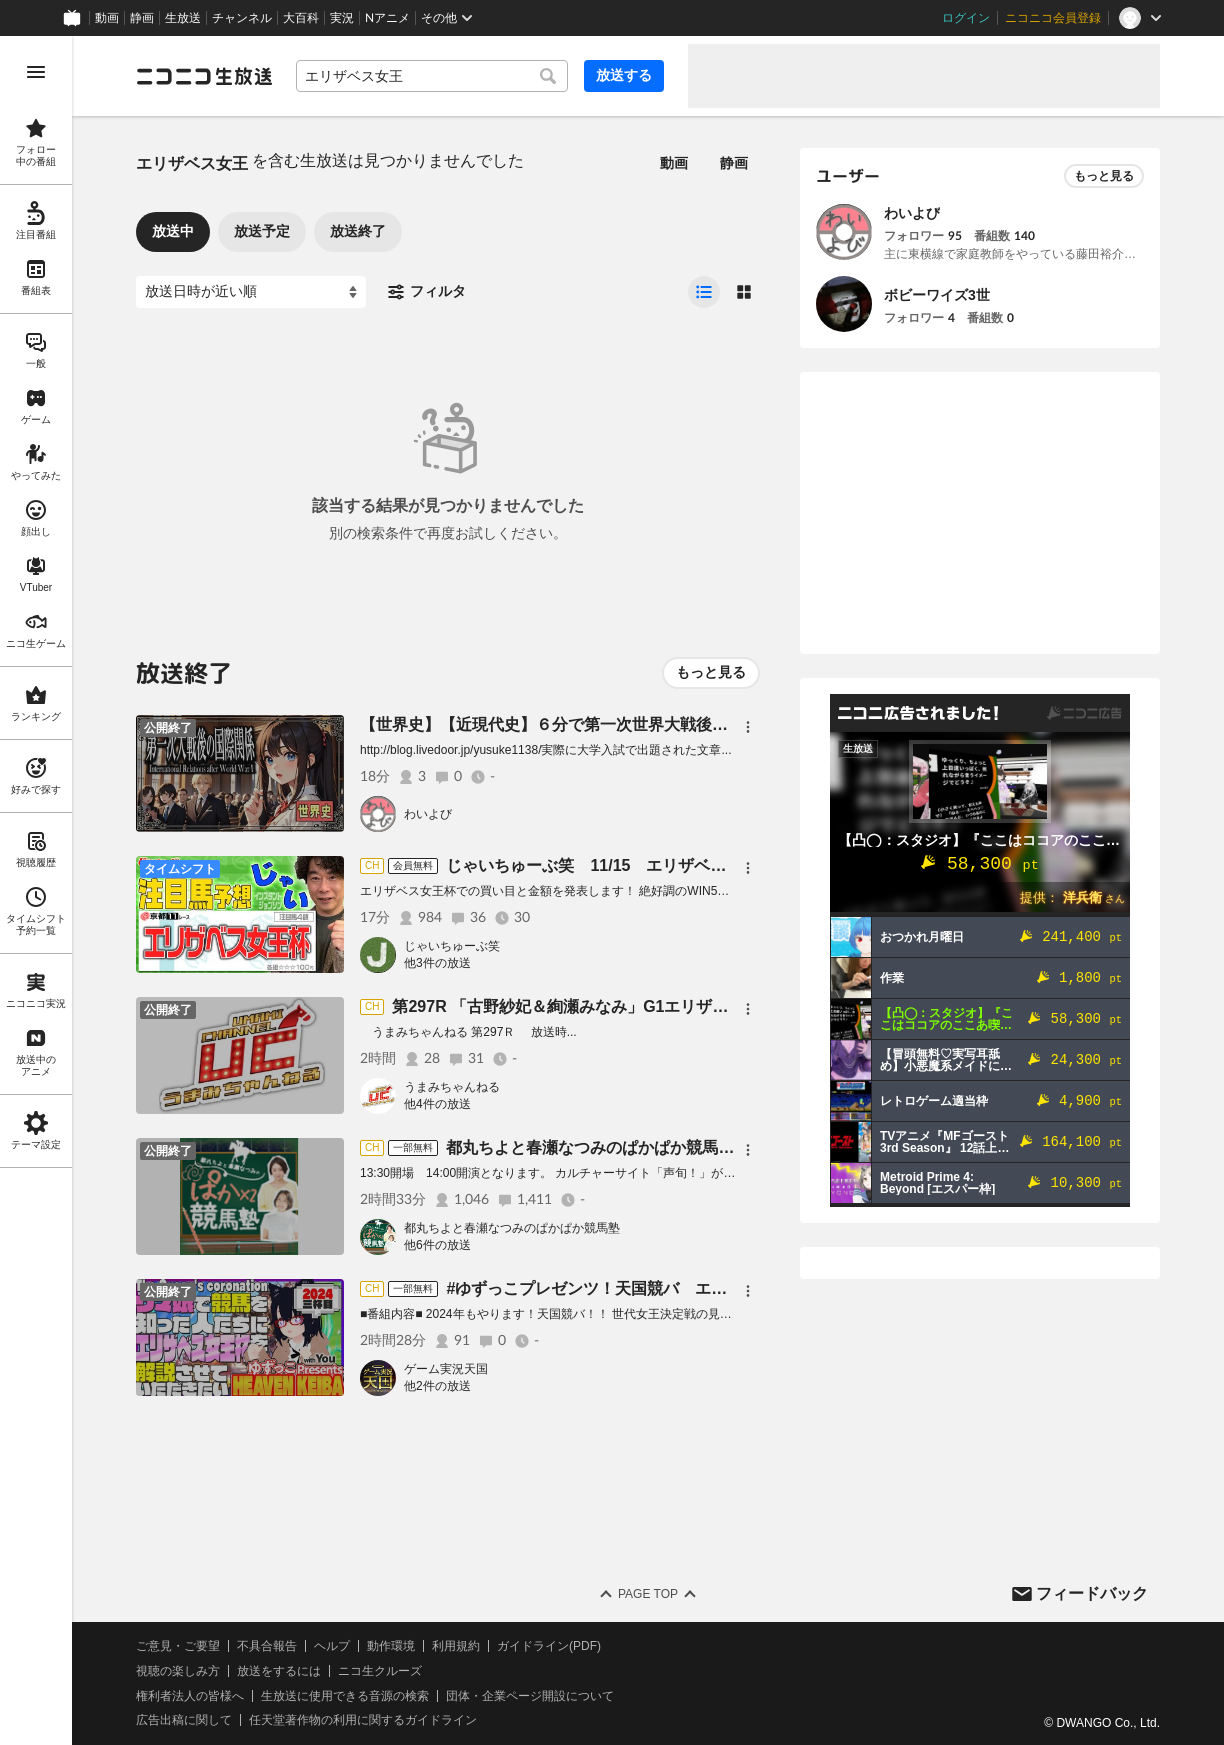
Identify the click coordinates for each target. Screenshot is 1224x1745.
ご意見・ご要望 (178, 1646)
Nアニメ (387, 18)
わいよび (428, 814)
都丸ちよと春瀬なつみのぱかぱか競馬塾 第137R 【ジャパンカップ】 (693, 1147)
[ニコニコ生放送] (204, 76)
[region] (36, 890)
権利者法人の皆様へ (190, 1696)
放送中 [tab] (173, 231)
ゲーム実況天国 (446, 1369)
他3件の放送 (437, 963)
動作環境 (391, 1646)
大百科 (301, 18)
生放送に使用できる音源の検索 (345, 1696)
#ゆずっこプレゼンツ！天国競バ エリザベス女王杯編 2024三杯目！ (694, 1288)
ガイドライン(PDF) (549, 1646)
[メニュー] (748, 727)
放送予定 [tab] (262, 231)
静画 (142, 18)
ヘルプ (332, 1646)
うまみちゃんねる (452, 1087)
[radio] (704, 292)
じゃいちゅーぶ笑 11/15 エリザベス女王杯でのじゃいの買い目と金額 (706, 865)
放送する (624, 75)
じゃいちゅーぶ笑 (452, 946)
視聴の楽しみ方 (178, 1671)
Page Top (648, 1594)
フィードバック (1092, 1593)
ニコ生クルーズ (380, 1671)
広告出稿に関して (184, 1720)
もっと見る (711, 672)
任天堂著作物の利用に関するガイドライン (363, 1720)
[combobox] (432, 76)
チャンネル (242, 18)
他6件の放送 (437, 1245)
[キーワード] (432, 76)
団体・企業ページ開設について (530, 1696)
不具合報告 (267, 1646)
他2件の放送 (437, 1386)
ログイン (966, 18)
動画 (107, 18)
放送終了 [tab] (358, 231)
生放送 (183, 18)
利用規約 (456, 1646)
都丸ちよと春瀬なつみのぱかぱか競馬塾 (512, 1228)
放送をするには (279, 1671)
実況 (342, 18)
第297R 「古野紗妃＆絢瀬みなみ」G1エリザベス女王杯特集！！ (624, 1006)
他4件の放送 (437, 1104)
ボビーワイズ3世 (937, 295)
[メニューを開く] (36, 72)
